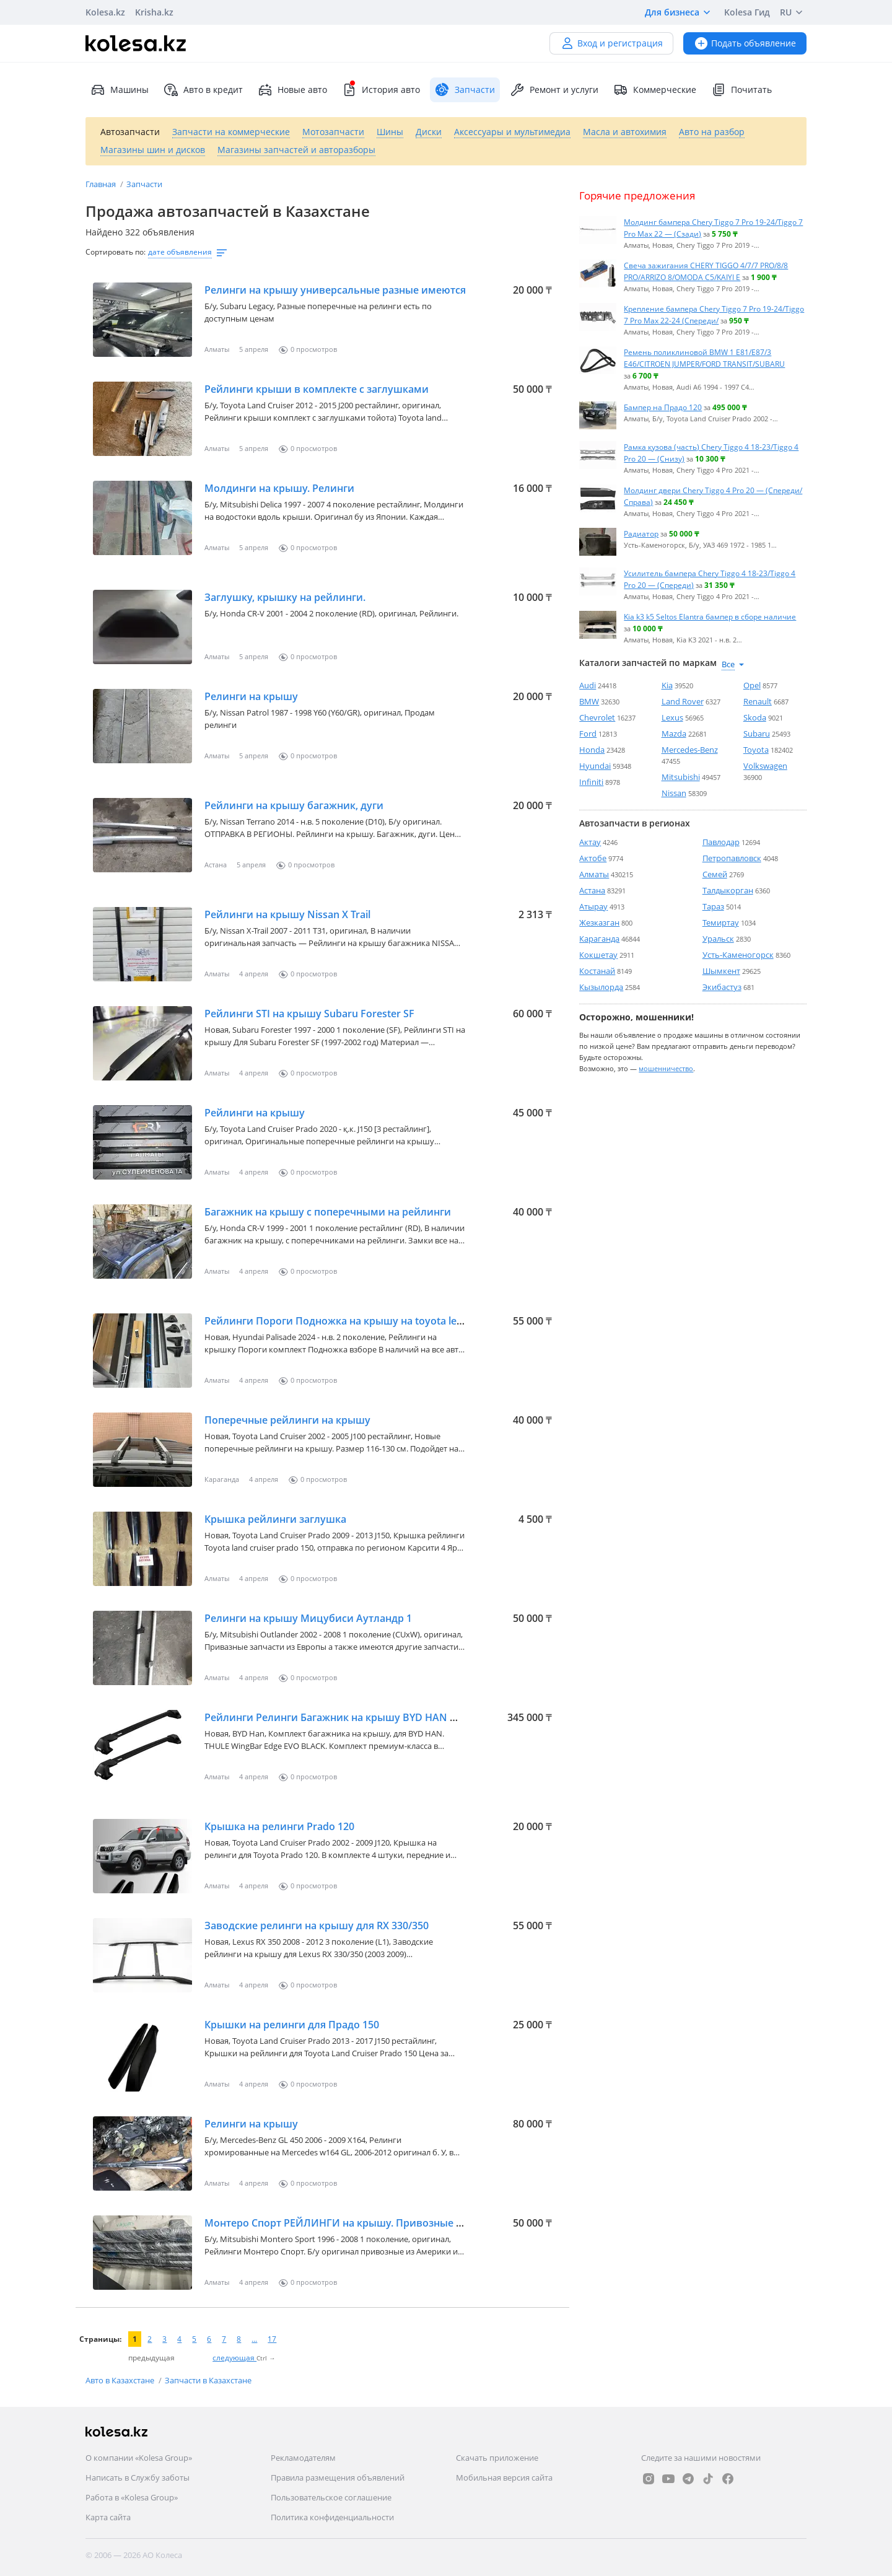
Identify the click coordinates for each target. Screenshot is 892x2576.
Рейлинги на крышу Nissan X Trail (287, 914)
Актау (590, 842)
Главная (101, 184)
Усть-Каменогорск (738, 954)
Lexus (672, 717)
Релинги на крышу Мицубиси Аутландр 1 (308, 1618)
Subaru (756, 733)
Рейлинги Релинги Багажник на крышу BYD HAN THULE (342, 1717)
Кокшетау (598, 954)
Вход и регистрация (611, 43)
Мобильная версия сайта (504, 2477)
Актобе (592, 858)
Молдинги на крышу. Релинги (279, 488)
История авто (381, 89)
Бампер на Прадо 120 (663, 407)
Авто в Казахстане (120, 2380)
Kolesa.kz (105, 12)
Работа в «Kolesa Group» (131, 2497)
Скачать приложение (497, 2457)
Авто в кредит (203, 89)
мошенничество (666, 1068)
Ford (588, 733)
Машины (119, 89)
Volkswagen (765, 765)
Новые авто (292, 89)
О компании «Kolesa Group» (138, 2457)
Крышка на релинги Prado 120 (279, 1826)
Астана (592, 890)
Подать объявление (745, 43)
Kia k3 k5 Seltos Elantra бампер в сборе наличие (710, 616)
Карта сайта (108, 2517)
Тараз (713, 906)
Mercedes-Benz (690, 749)
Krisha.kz (154, 12)
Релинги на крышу (251, 696)
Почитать (741, 89)
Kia (667, 685)
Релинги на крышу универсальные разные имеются (335, 290)
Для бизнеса (679, 12)
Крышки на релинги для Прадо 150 (291, 2024)
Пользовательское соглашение (331, 2497)
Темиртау (720, 922)
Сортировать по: (115, 252)
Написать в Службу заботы (137, 2477)
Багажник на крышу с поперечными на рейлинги (327, 1212)
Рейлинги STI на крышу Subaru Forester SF (309, 1013)
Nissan (674, 793)
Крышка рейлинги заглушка (275, 1519)
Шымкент (721, 970)
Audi (587, 685)
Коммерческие (654, 89)
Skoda (754, 717)
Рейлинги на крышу (254, 1112)
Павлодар (721, 842)
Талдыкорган (727, 890)
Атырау (593, 906)
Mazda (674, 733)
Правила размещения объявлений (337, 2477)
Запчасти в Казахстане (208, 2380)
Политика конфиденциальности (332, 2517)
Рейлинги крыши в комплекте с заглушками (316, 389)
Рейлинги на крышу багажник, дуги (293, 805)
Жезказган (599, 922)
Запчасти (144, 184)
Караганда (599, 938)
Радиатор (641, 533)
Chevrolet (597, 717)
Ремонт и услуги (554, 89)
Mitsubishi (681, 776)
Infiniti (591, 781)
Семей (714, 874)
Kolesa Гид (747, 12)
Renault (757, 701)
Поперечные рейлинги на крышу (287, 1420)
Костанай (597, 970)
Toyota (756, 749)
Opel (752, 685)
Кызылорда (601, 986)
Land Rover (683, 701)
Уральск (718, 938)
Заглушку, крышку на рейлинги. (284, 597)
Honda (592, 749)
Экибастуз (721, 986)
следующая (234, 2357)
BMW (589, 701)
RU (793, 12)
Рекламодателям (303, 2457)
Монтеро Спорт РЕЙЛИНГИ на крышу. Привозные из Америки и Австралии (393, 2223)
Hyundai (595, 765)
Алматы (594, 874)
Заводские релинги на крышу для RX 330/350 (316, 1925)
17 (272, 2339)
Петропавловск (731, 858)
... (254, 2339)
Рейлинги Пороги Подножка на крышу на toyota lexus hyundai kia (367, 1321)
